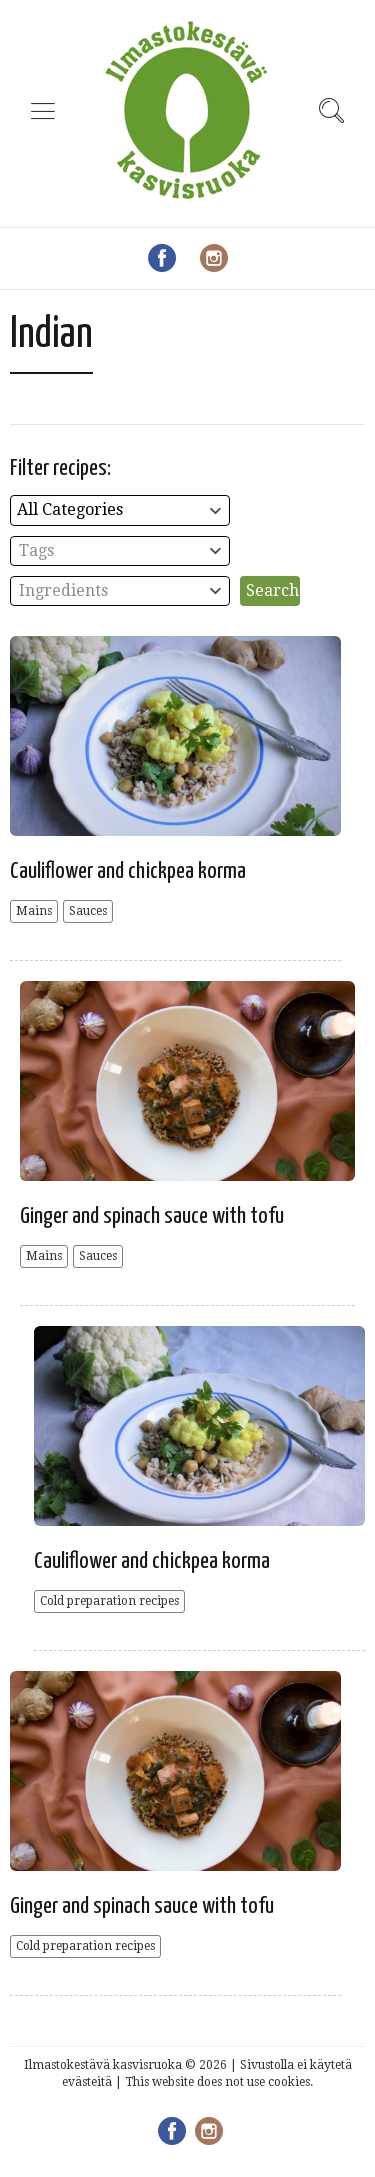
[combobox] (120, 510)
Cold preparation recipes (109, 1601)
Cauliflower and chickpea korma (128, 871)
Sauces (88, 911)
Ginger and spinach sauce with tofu (152, 1216)
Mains (34, 911)
